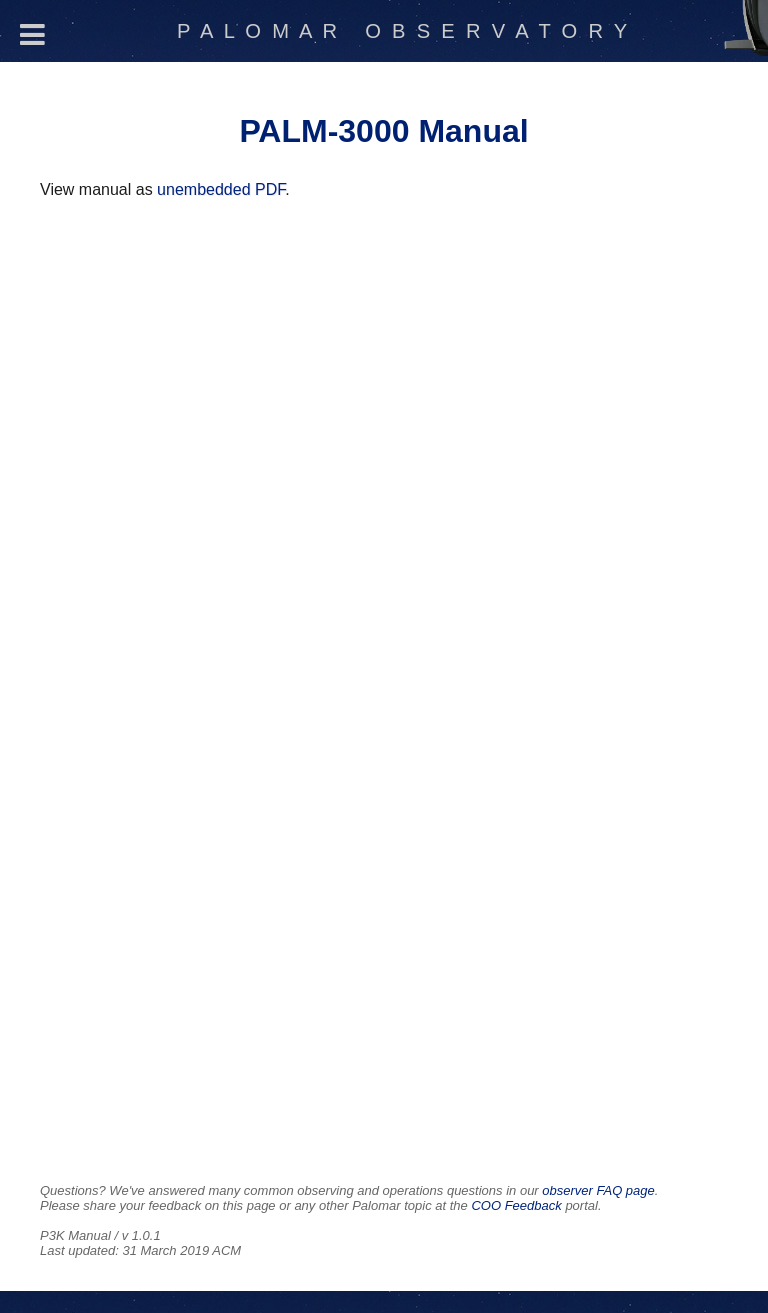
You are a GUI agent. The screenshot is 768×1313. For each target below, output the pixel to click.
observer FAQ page (598, 1190)
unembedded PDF (221, 189)
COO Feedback (516, 1205)
